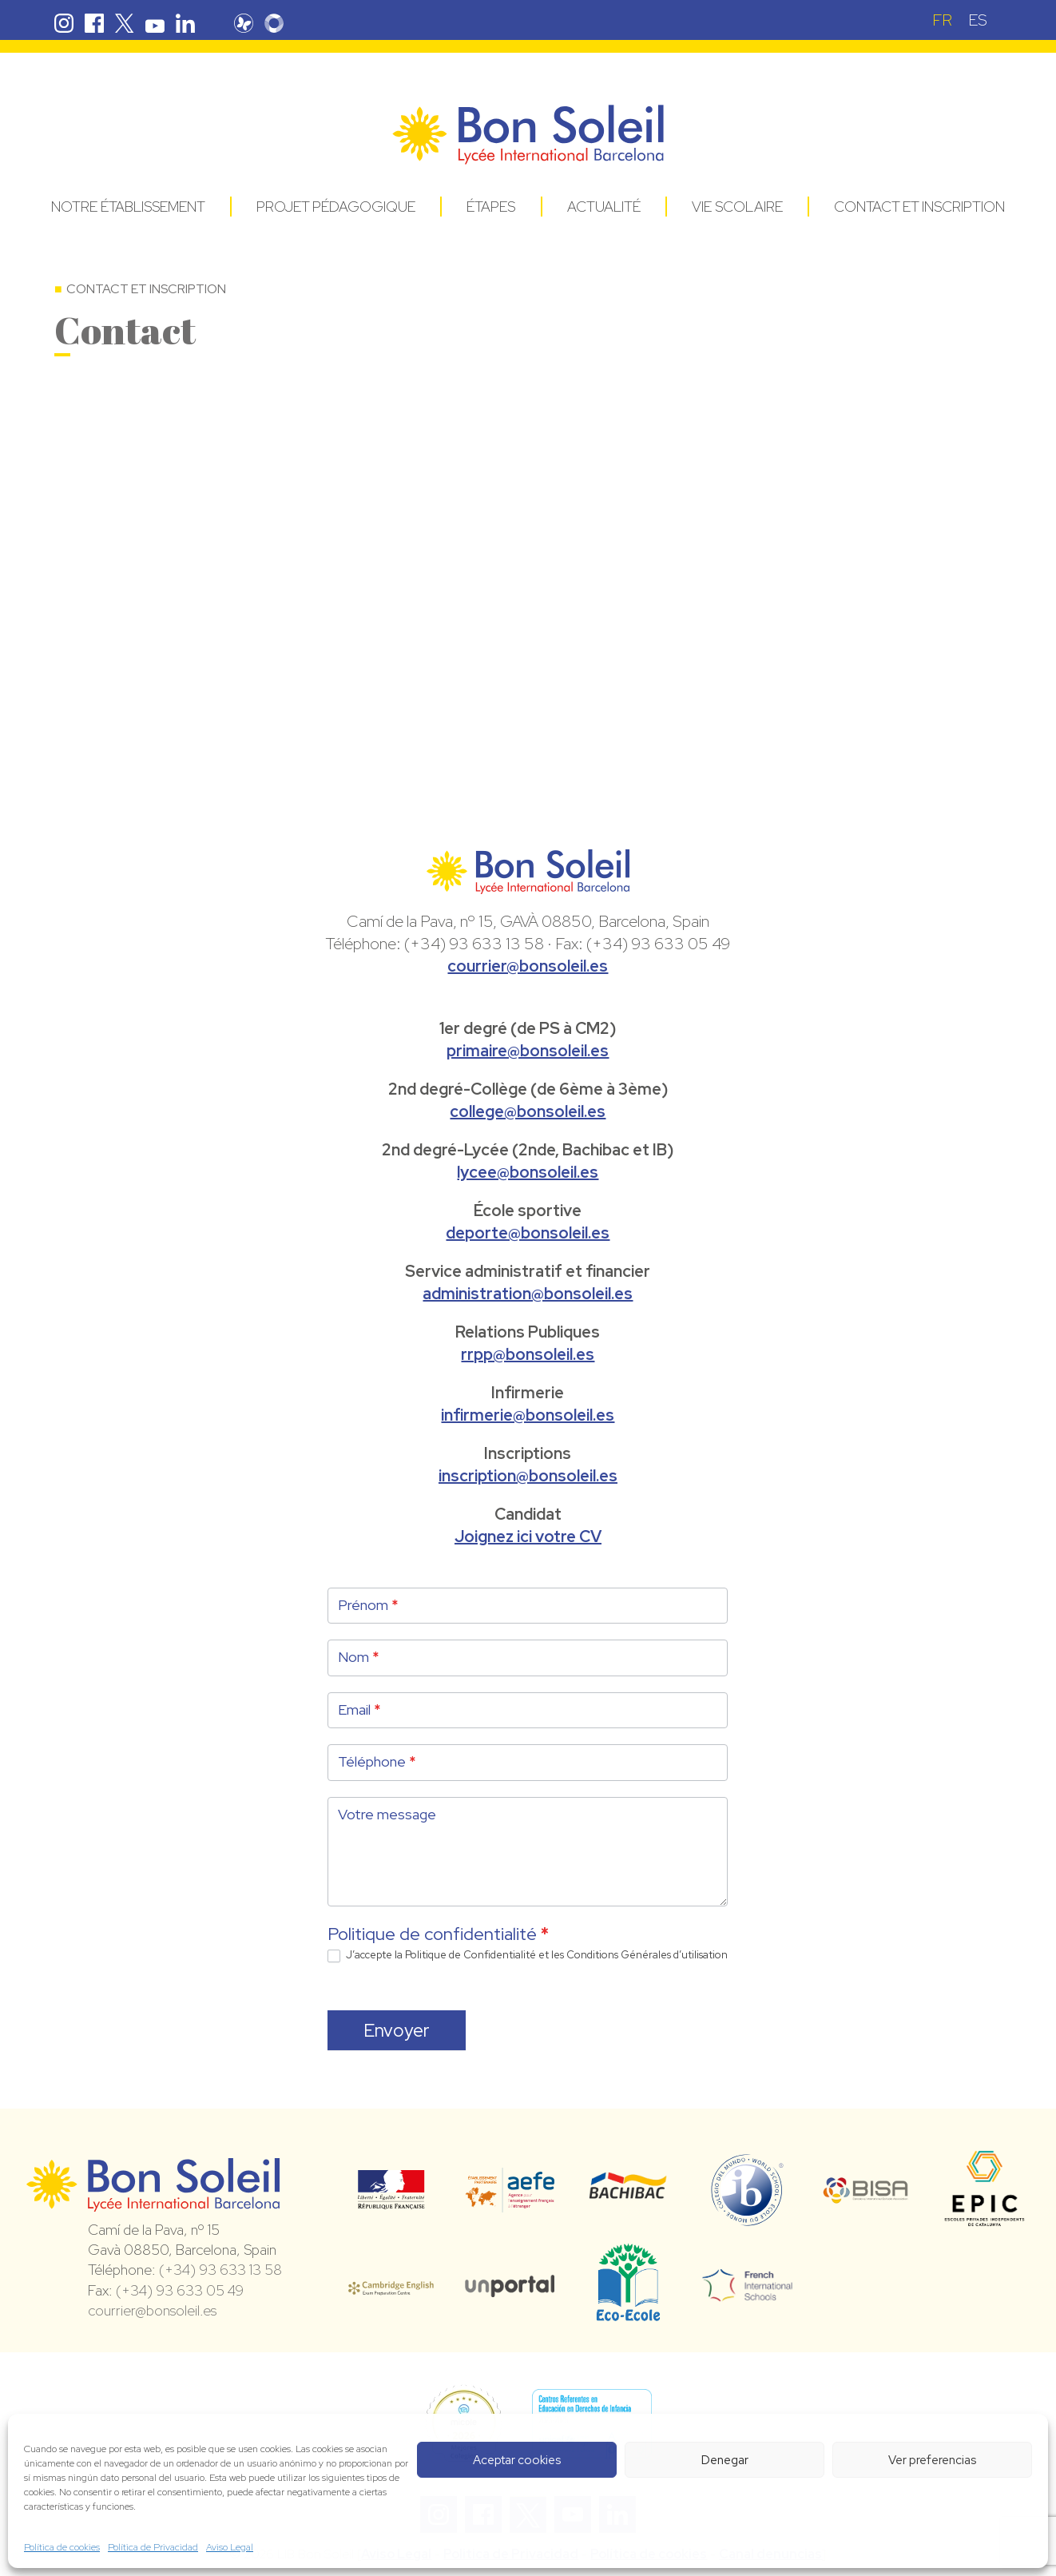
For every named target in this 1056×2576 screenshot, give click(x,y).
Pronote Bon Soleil (243, 23)
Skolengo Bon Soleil (274, 23)
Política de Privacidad (153, 2547)
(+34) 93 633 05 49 (180, 2290)
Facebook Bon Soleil (94, 23)
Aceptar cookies (517, 2460)
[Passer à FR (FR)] (942, 19)
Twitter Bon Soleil (124, 23)
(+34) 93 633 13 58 (220, 2269)
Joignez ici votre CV (528, 1536)
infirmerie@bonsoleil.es (527, 1415)
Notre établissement (128, 206)
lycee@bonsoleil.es (527, 1172)
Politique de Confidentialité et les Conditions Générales (538, 1955)
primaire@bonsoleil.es (528, 1050)
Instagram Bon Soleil (63, 23)
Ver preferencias (932, 2460)
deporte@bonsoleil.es (527, 1232)
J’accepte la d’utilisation (528, 1955)
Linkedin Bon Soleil (185, 23)
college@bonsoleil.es (527, 1111)
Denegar (724, 2460)
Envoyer (396, 2030)
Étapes (490, 206)
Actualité (604, 206)
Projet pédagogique (335, 206)
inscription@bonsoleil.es (528, 1475)
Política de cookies (62, 2547)
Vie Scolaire (737, 206)
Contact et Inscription (919, 206)
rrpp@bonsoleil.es (527, 1354)
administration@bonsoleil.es (528, 1293)
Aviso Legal (229, 2547)
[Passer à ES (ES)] (977, 19)
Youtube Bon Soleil (155, 23)
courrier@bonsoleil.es (527, 966)
